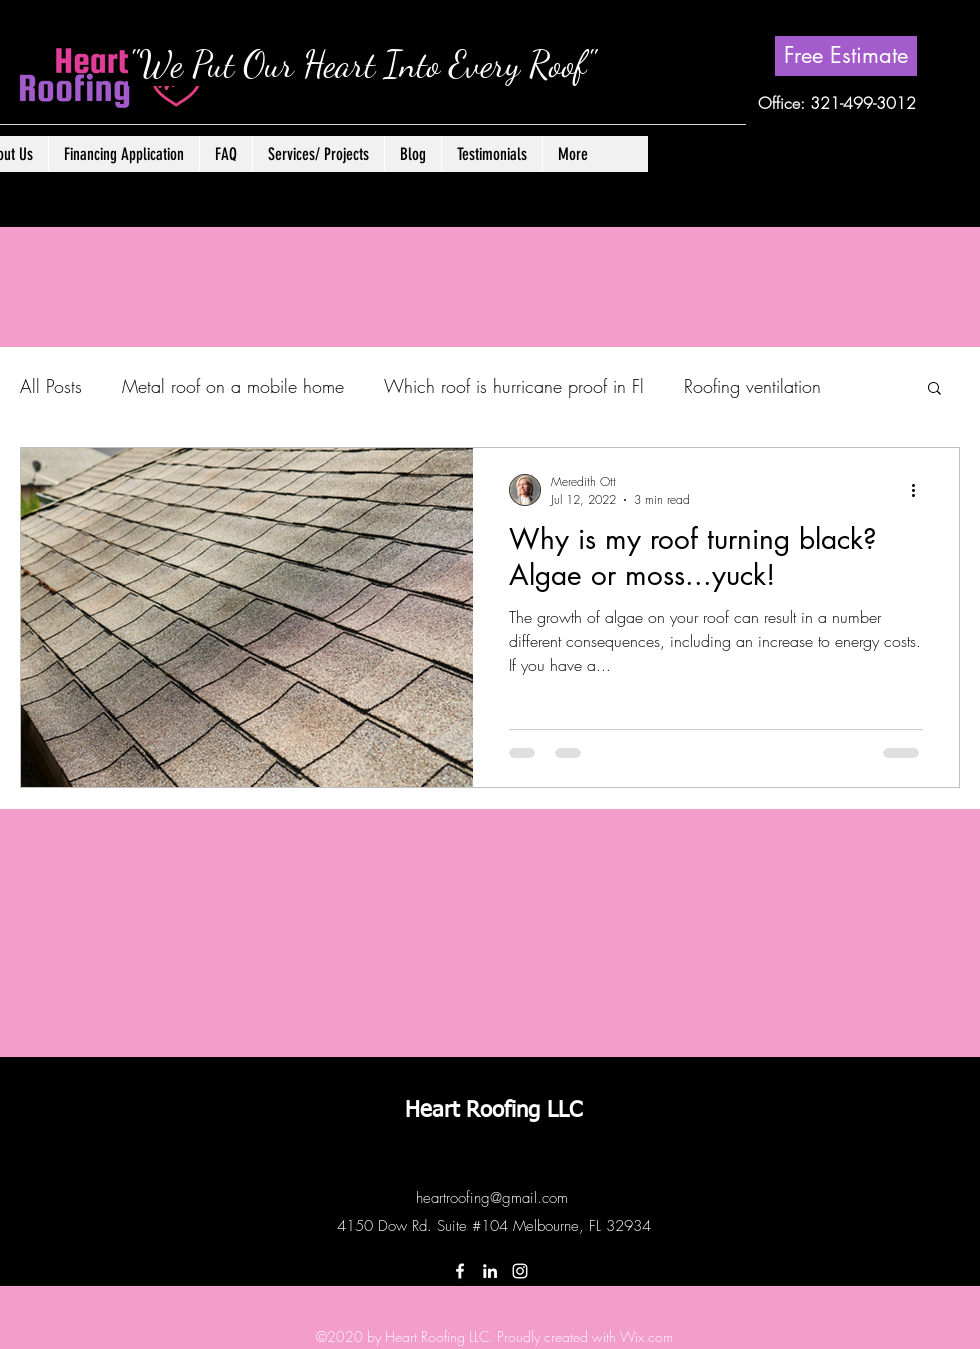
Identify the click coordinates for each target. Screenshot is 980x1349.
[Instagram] (520, 1271)
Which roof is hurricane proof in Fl (514, 386)
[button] (318, 154)
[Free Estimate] (846, 56)
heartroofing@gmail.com (492, 1198)
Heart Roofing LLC (493, 1111)
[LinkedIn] (490, 1271)
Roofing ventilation (752, 386)
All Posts (51, 386)
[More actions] (920, 490)
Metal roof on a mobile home (233, 386)
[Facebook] (460, 1271)
